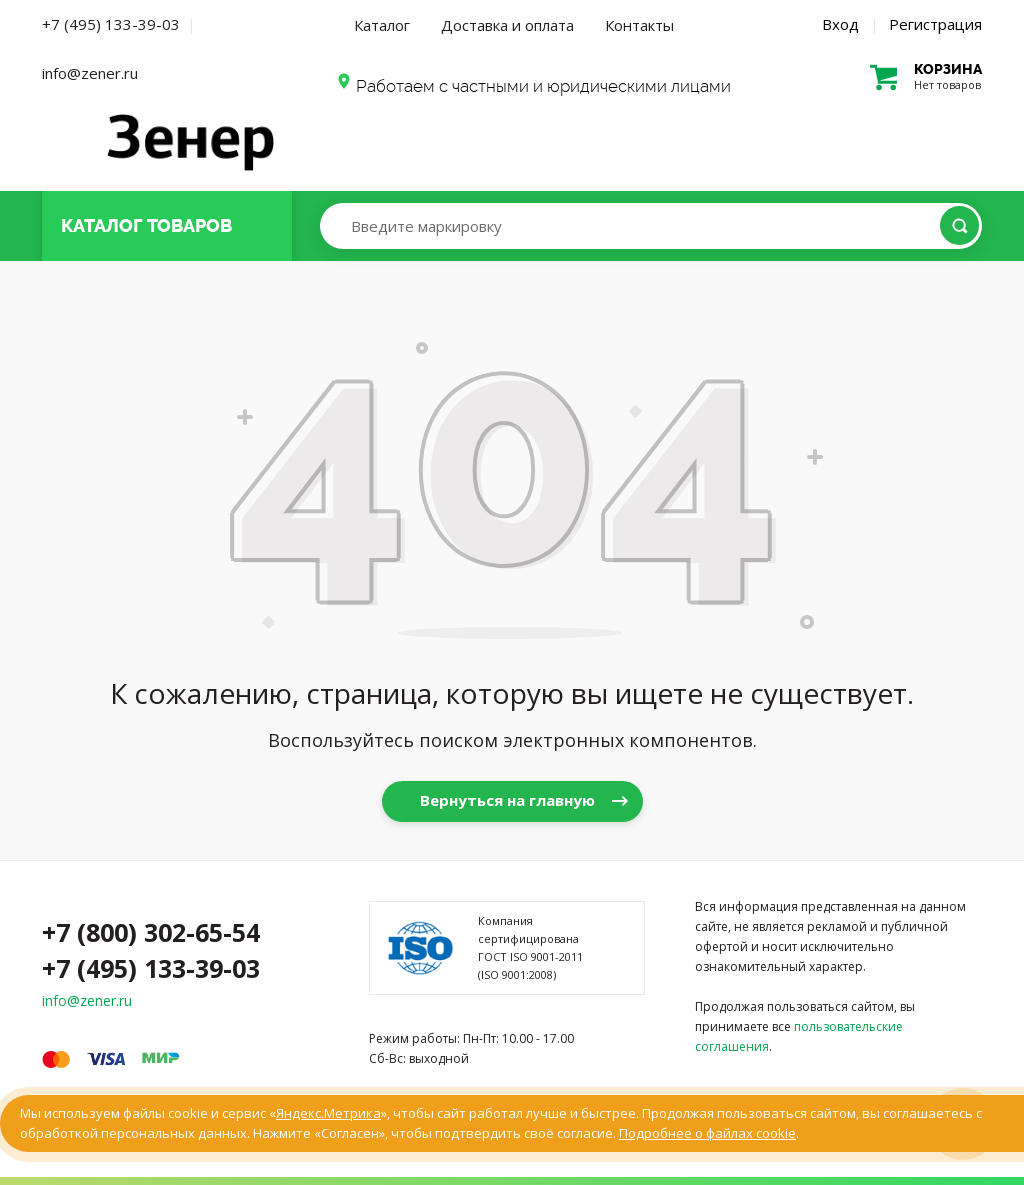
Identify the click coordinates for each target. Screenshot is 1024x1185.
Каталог (382, 25)
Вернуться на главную (507, 800)
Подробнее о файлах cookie (707, 1133)
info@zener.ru (90, 73)
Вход (840, 24)
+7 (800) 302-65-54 (151, 932)
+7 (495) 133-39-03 (111, 24)
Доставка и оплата (507, 25)
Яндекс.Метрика (328, 1113)
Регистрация (935, 24)
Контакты (639, 25)
